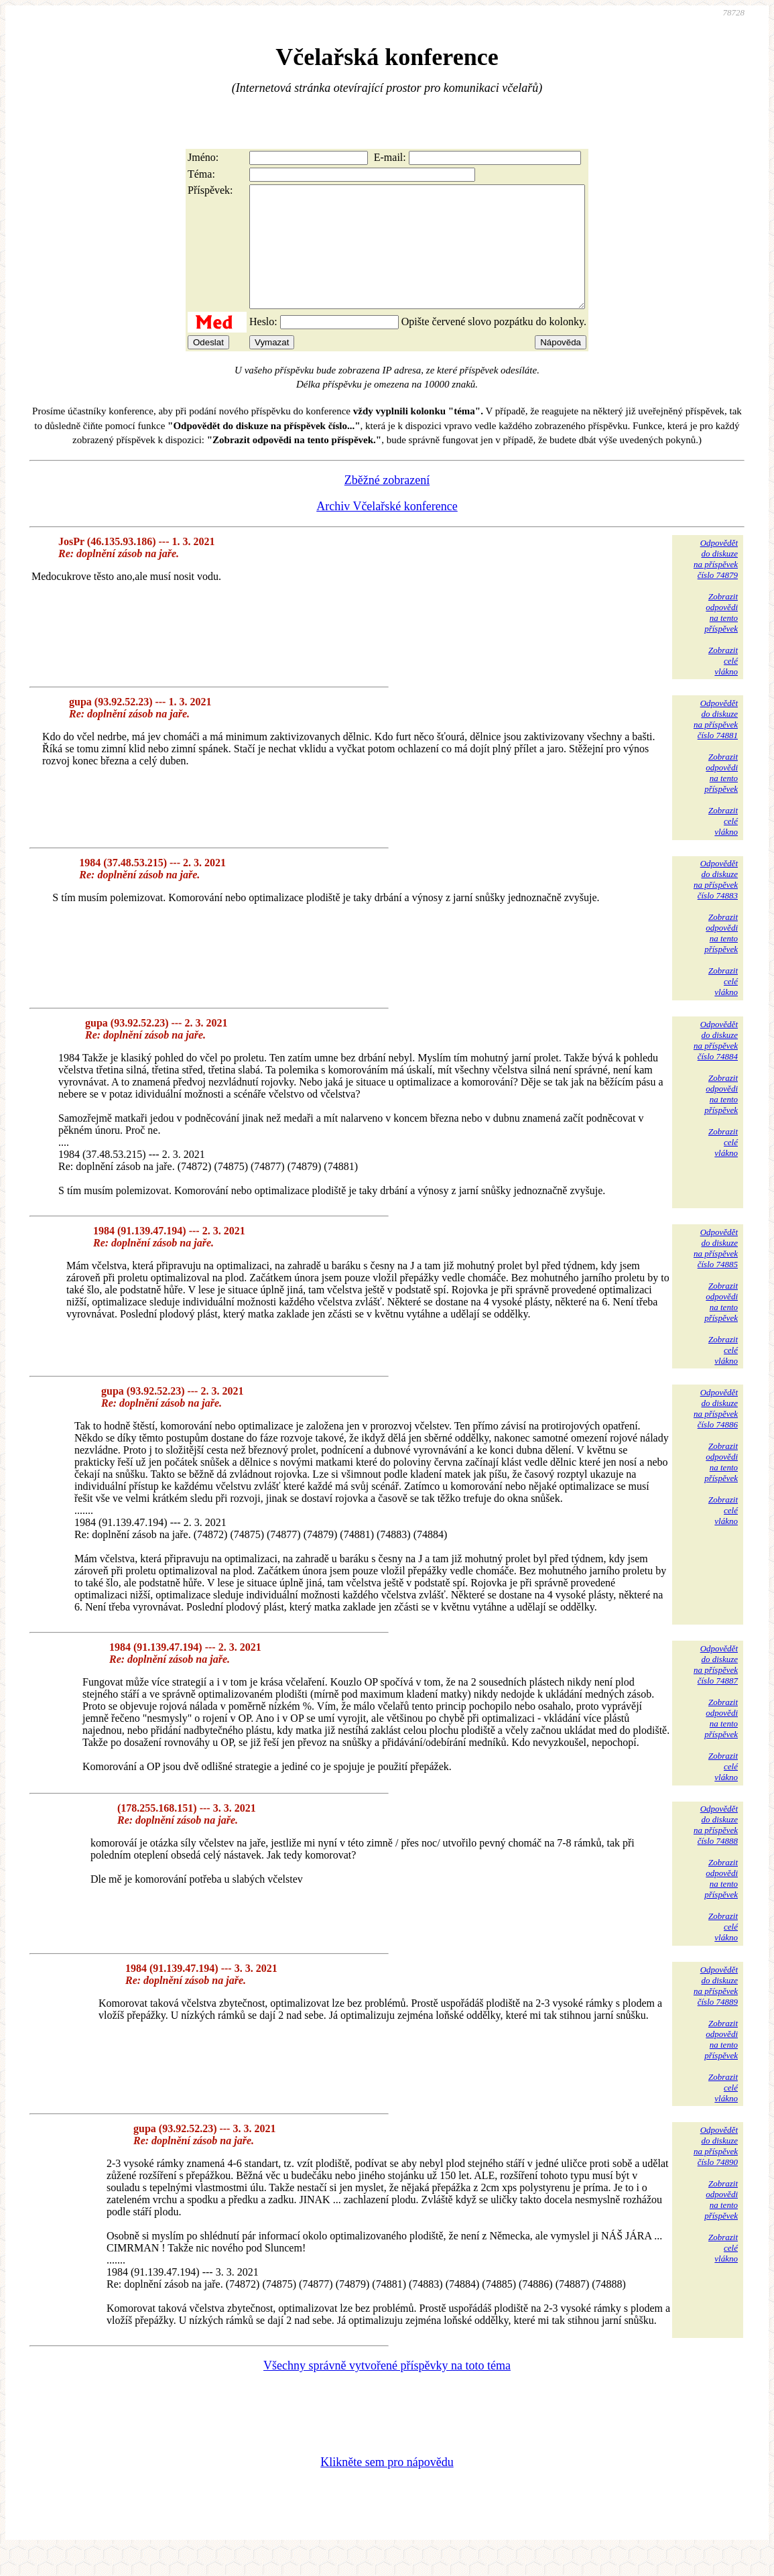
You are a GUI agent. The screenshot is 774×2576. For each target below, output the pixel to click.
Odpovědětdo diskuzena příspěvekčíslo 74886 (716, 1432)
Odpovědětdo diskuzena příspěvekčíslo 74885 (716, 1272)
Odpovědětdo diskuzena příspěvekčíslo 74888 (716, 1849)
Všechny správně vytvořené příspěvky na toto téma (387, 2389)
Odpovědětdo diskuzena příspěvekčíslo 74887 (716, 1688)
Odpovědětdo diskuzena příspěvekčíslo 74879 (716, 583)
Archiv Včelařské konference (387, 530)
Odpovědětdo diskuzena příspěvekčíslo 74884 (716, 1064)
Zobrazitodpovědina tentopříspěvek (721, 637)
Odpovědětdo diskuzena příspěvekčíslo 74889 (716, 2010)
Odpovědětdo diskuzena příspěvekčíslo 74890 (716, 2170)
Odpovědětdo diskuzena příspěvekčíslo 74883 (716, 903)
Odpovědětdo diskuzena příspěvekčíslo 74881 (716, 743)
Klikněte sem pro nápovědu (386, 2486)
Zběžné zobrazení (387, 504)
